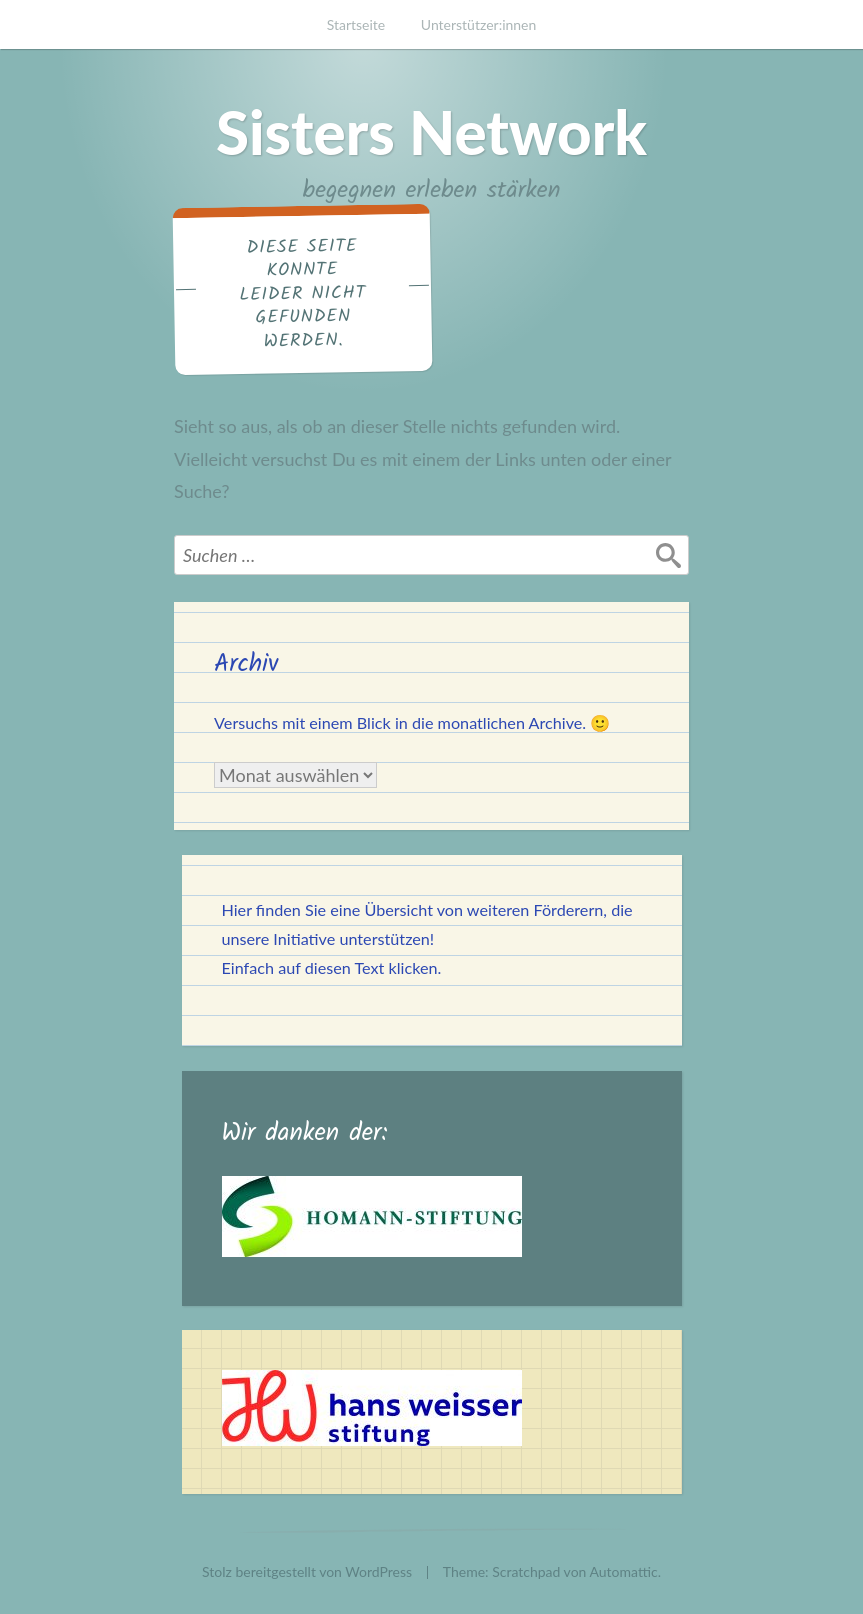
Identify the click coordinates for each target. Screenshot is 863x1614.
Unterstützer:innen (479, 24)
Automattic (624, 1571)
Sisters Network (431, 132)
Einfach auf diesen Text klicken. (332, 967)
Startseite (356, 24)
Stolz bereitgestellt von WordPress (307, 1571)
